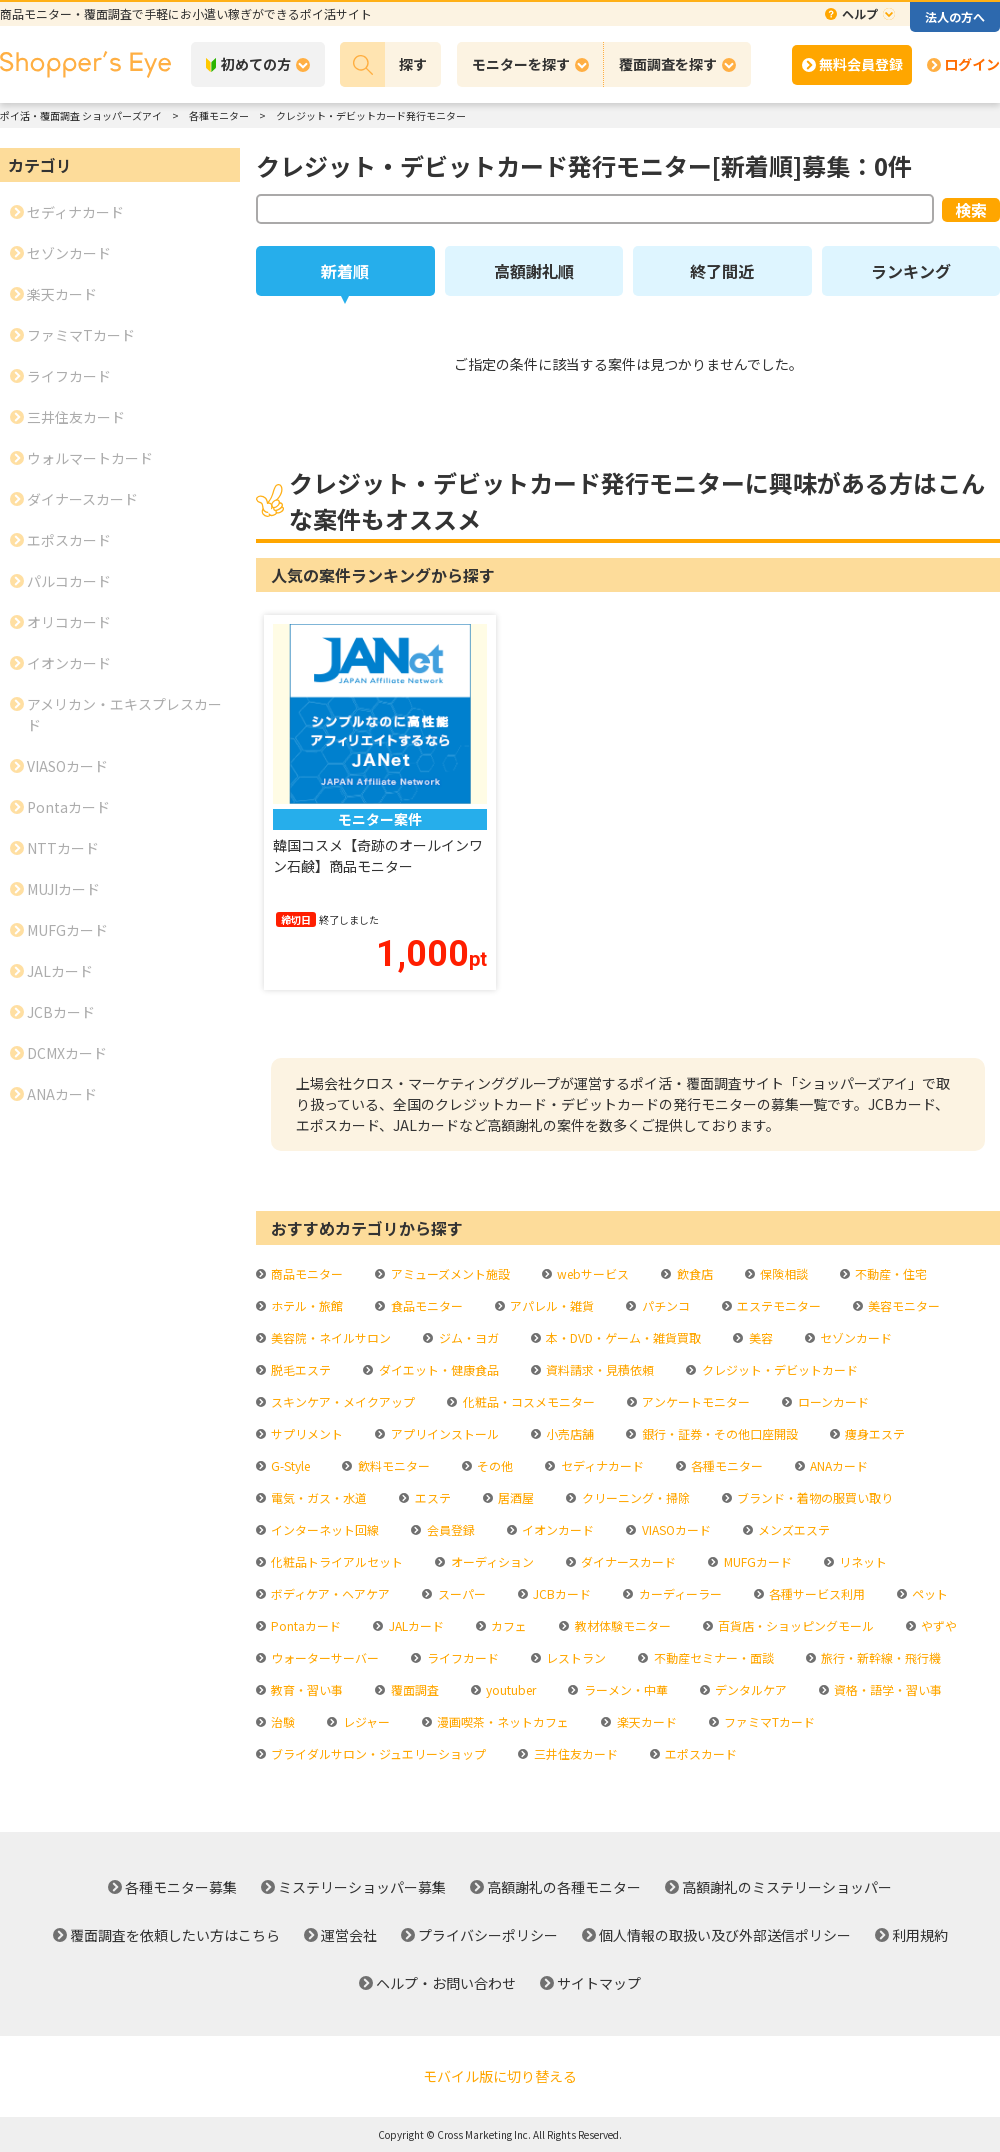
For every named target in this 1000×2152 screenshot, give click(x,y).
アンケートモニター (694, 1401)
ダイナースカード (627, 1561)
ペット (928, 1593)
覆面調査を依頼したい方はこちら (175, 1935)
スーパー (460, 1593)
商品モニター (305, 1273)
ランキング (911, 271)
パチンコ (664, 1305)
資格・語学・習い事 (886, 1689)
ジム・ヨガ (467, 1337)
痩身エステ (873, 1433)
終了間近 (722, 271)
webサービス (591, 1273)
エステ (431, 1497)
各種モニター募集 (181, 1887)
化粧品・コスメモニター (527, 1401)
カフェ (507, 1625)
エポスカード (699, 1753)
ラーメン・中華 (624, 1689)
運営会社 (349, 1935)
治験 (281, 1721)
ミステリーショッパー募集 (362, 1887)
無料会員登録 (861, 64)
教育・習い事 (305, 1689)
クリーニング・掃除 (634, 1497)
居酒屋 (514, 1497)
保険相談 (782, 1273)
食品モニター (425, 1305)
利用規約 (920, 1935)
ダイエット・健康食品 (437, 1369)
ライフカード (461, 1657)
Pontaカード (304, 1625)
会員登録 (449, 1529)
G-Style (289, 1465)
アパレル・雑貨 (550, 1305)
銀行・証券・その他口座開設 (718, 1433)
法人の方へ (955, 16)
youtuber (509, 1689)
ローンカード (832, 1401)
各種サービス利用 (815, 1593)
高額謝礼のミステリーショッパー (787, 1887)
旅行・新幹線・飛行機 (879, 1657)
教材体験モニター (621, 1625)
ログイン (972, 64)
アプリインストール (443, 1433)
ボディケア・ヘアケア (329, 1593)
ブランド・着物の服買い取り (813, 1497)
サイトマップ (599, 1983)
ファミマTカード (768, 1721)
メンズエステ (792, 1529)
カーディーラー (679, 1593)
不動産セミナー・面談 (712, 1657)
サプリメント (305, 1433)
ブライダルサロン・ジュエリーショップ (377, 1753)
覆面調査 (413, 1689)
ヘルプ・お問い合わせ (446, 1983)
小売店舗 (568, 1433)
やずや (937, 1625)
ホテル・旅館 (305, 1305)
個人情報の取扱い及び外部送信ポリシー (725, 1935)
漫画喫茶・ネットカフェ (501, 1721)
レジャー (365, 1721)
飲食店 (693, 1273)
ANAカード (837, 1465)
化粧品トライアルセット (335, 1561)
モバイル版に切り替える (500, 2076)
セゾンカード (854, 1337)
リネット (861, 1561)
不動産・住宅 (889, 1273)
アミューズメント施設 (449, 1273)
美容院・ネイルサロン (329, 1337)
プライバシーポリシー (488, 1935)
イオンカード (556, 1529)
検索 (971, 210)
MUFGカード (756, 1561)
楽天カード (645, 1721)
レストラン (574, 1657)
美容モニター (902, 1305)
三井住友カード (574, 1753)
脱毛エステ (299, 1369)
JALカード (415, 1625)
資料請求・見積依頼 (598, 1369)
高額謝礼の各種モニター (564, 1887)
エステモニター (777, 1305)
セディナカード (601, 1465)
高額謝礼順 (534, 271)
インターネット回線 (323, 1529)
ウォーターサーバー (323, 1657)
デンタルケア (749, 1689)
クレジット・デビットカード (778, 1369)
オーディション (491, 1561)
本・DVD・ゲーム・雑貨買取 (622, 1337)
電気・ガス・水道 (317, 1497)
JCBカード (560, 1593)
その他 (493, 1465)
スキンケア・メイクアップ (341, 1401)
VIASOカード (675, 1529)
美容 (759, 1337)
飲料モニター (392, 1465)
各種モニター (725, 1465)
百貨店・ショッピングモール (794, 1625)
